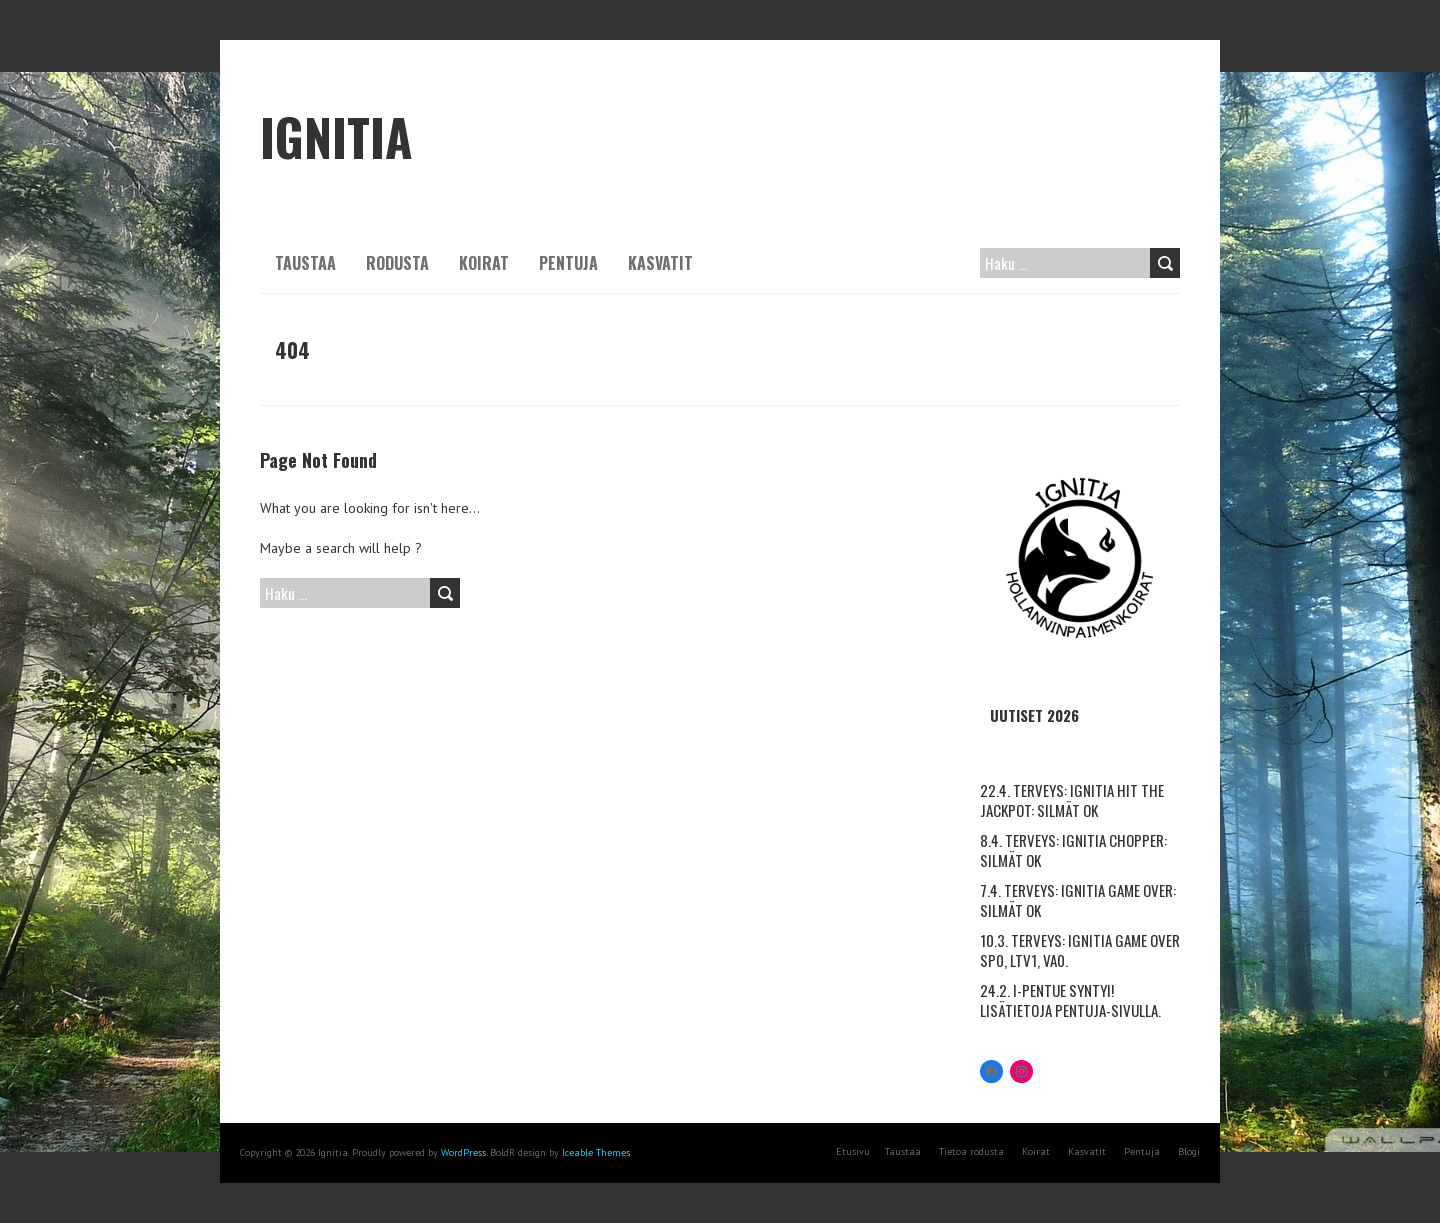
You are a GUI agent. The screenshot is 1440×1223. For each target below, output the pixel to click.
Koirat (484, 263)
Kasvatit (660, 263)
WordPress (463, 1152)
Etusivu (853, 1151)
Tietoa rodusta (971, 1151)
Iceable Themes (596, 1152)
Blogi (1189, 1151)
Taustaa (305, 263)
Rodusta (397, 263)
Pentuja (568, 263)
